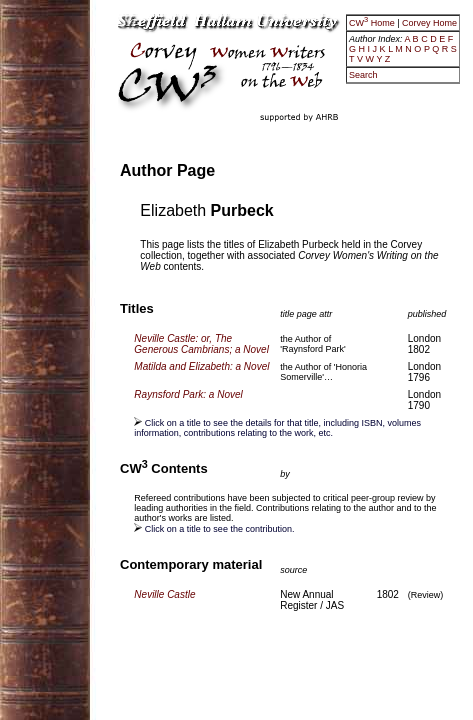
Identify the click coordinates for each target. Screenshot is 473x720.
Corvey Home (429, 23)
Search (363, 75)
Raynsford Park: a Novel (188, 394)
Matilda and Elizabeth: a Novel (201, 366)
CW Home (373, 23)
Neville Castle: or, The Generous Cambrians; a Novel (201, 344)
